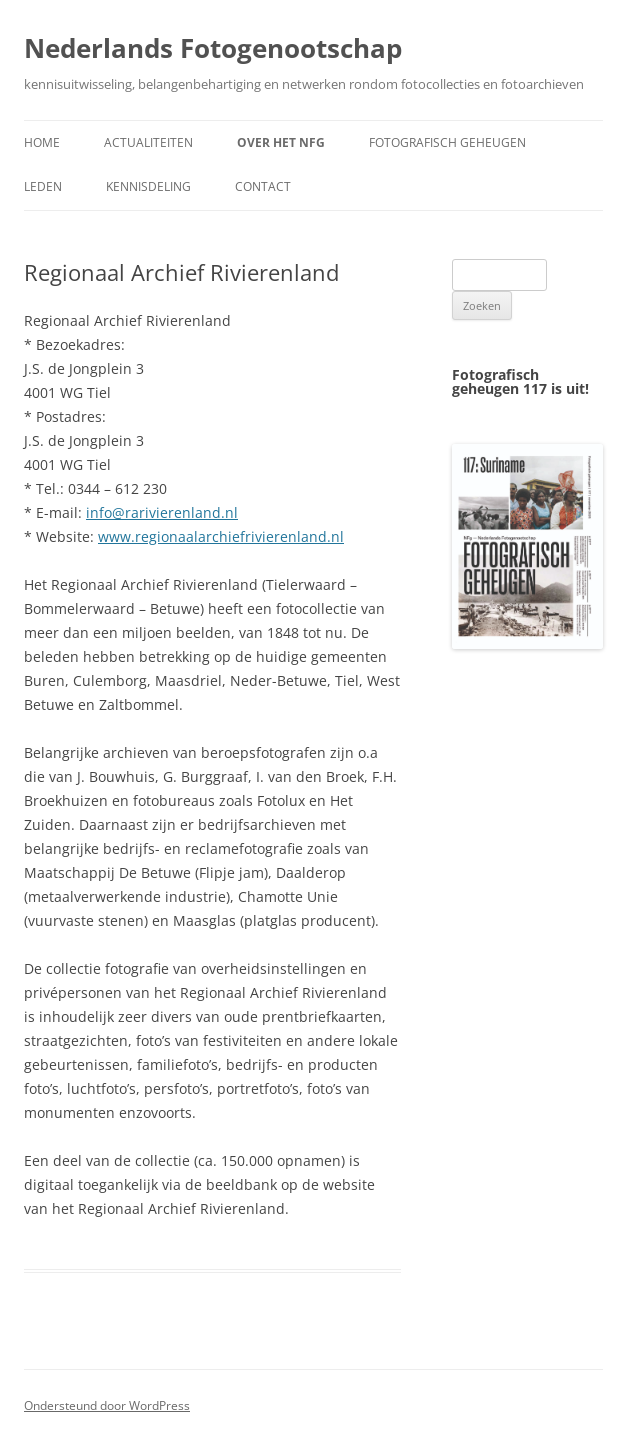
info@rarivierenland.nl (162, 512)
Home (42, 142)
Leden (43, 186)
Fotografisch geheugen (447, 142)
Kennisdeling (148, 186)
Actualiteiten (148, 142)
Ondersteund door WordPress (107, 1405)
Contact (263, 186)
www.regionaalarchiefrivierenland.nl (221, 536)
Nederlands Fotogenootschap (213, 48)
